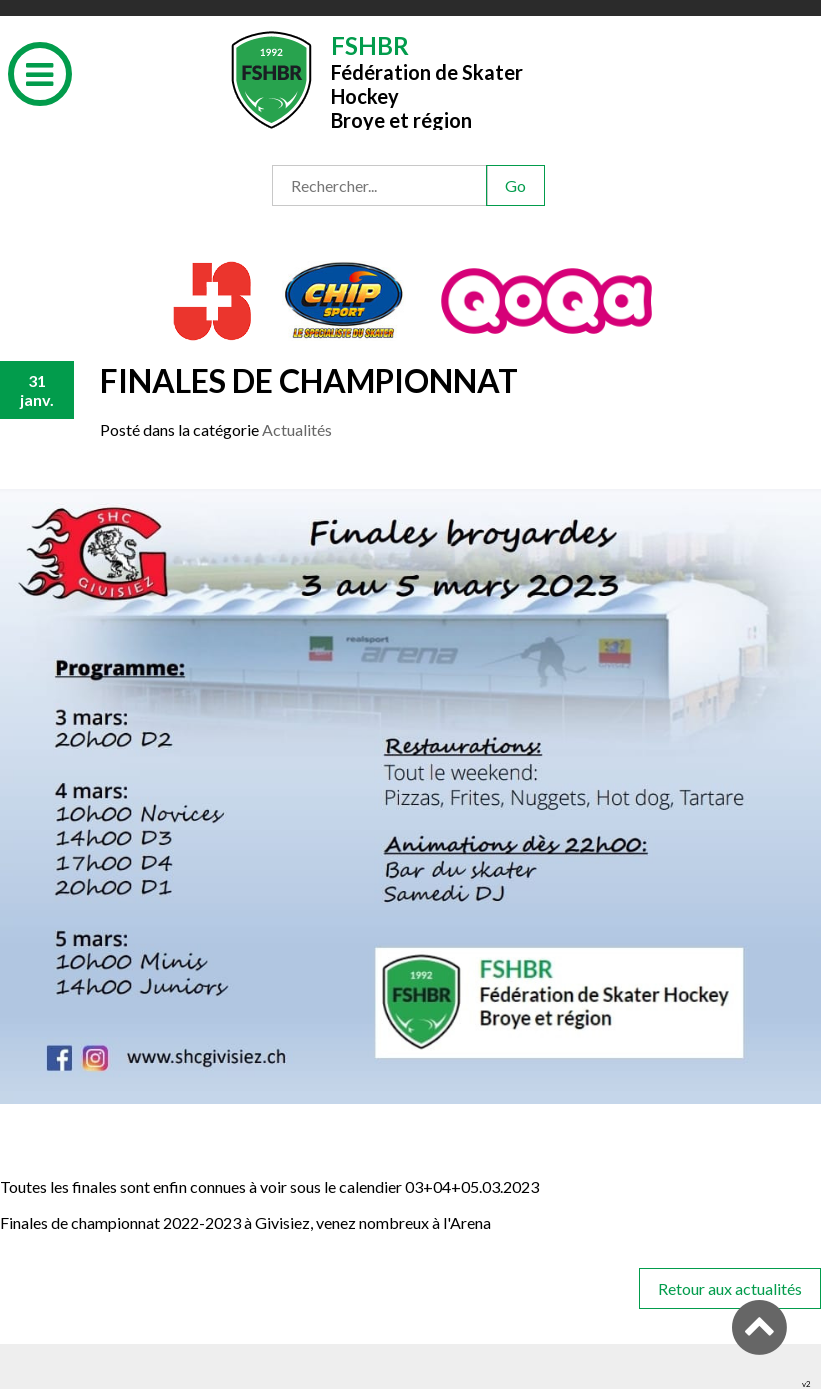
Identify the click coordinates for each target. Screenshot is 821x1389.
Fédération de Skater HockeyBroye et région (427, 80)
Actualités (297, 429)
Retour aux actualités (730, 1288)
